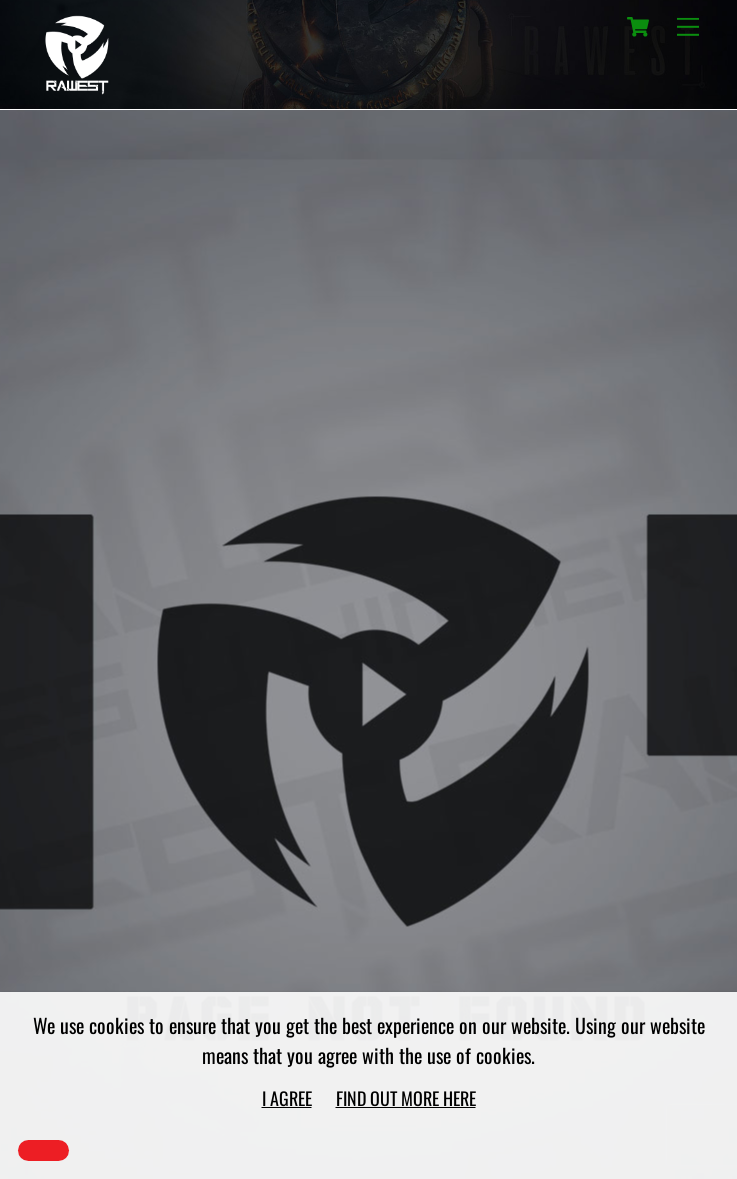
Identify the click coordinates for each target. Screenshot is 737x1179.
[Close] (43, 1150)
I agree (287, 1098)
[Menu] (688, 27)
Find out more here (406, 1098)
